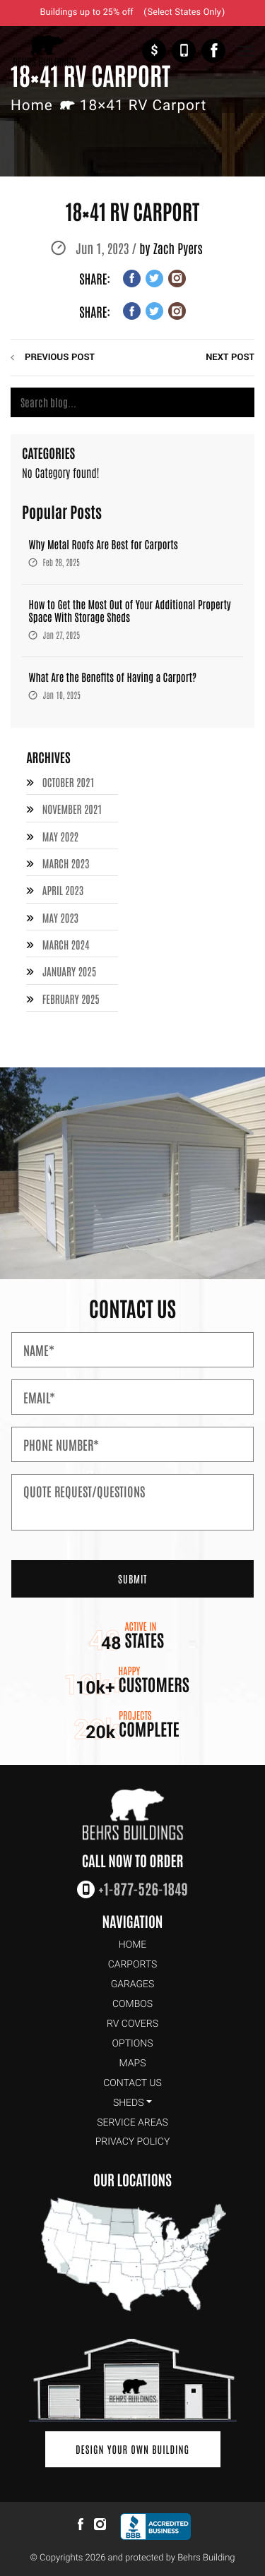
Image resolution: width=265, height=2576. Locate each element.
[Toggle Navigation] (246, 51)
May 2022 (60, 837)
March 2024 (66, 945)
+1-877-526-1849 (183, 50)
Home (32, 105)
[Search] (132, 402)
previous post (60, 357)
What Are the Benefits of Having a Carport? (113, 677)
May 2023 (60, 918)
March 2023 (66, 863)
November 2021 (72, 809)
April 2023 (62, 890)
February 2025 (71, 999)
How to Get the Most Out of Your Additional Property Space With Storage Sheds (130, 611)
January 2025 (69, 971)
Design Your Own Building (132, 2449)
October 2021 (68, 782)
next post (230, 357)
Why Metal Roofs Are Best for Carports (103, 544)
